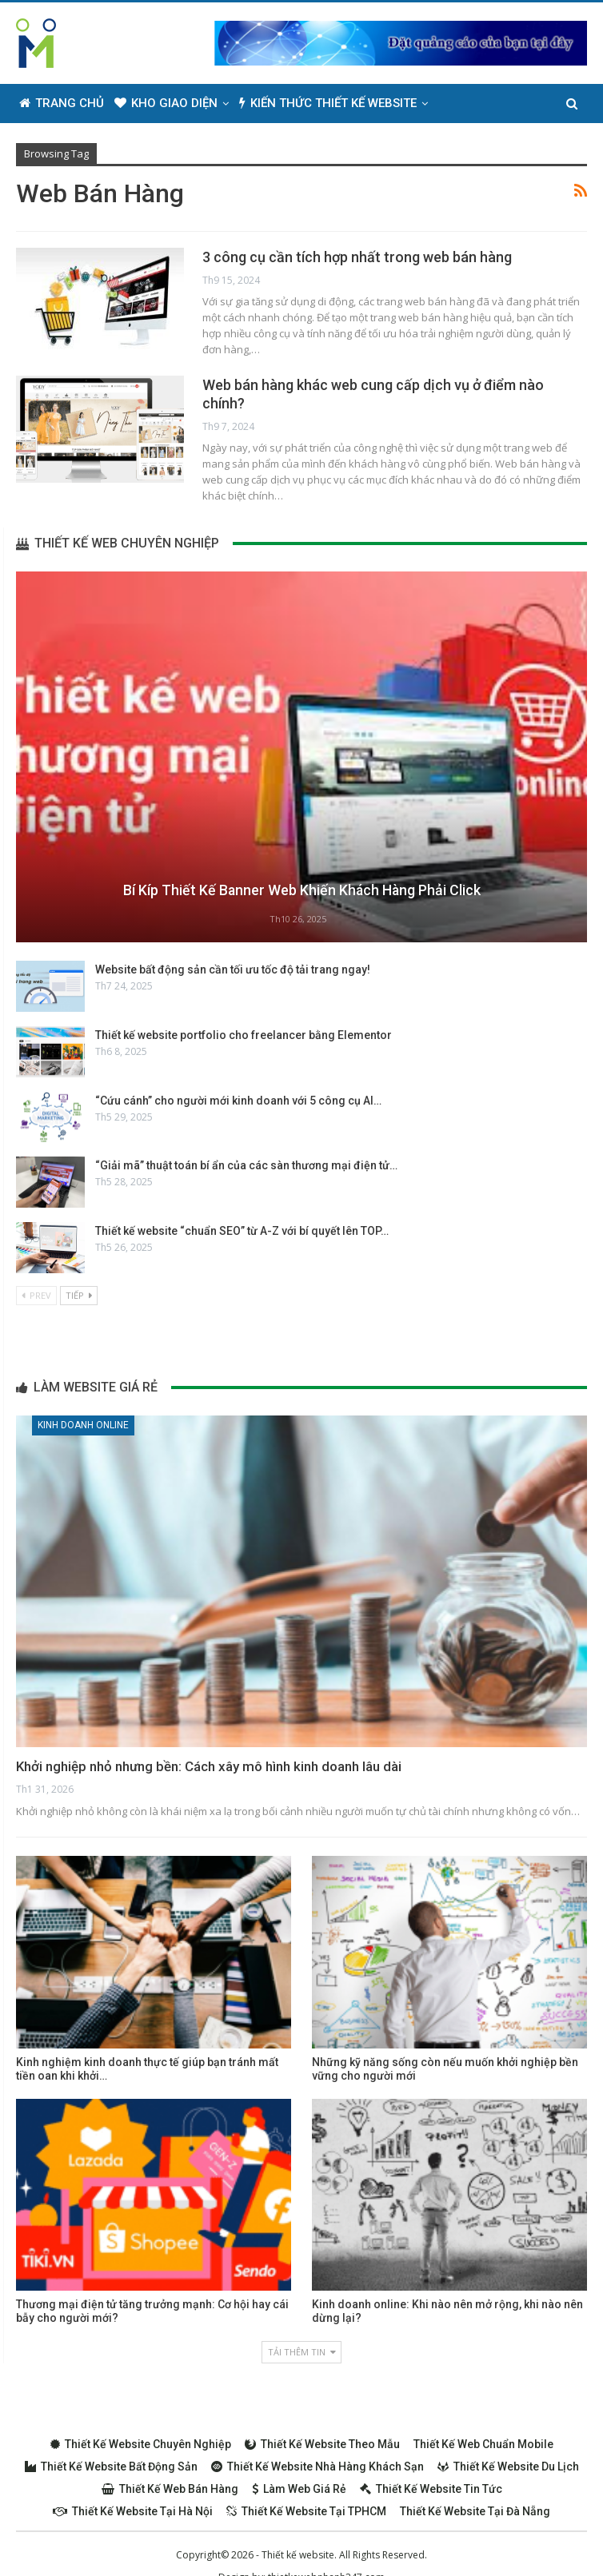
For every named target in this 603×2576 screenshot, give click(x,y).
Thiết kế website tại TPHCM (306, 2511)
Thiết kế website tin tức (431, 2488)
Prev (36, 1295)
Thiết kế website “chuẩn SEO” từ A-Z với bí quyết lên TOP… (242, 1230)
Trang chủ (61, 103)
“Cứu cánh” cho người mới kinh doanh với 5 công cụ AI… (238, 1100)
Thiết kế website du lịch (508, 2466)
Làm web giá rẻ (299, 2488)
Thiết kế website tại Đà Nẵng (475, 2511)
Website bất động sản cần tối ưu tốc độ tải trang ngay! (232, 969)
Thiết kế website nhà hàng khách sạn (317, 2466)
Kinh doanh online (83, 1425)
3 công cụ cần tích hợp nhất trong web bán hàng (357, 257)
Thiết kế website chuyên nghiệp (140, 2444)
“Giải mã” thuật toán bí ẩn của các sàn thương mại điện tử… (246, 1165)
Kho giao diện (166, 103)
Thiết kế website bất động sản (111, 2466)
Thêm (454, 103)
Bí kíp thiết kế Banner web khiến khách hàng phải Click (301, 890)
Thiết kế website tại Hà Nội (133, 2511)
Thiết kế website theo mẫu (322, 2444)
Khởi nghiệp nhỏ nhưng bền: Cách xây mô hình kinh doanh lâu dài (208, 1766)
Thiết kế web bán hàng (170, 2488)
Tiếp (79, 1295)
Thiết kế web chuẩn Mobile (483, 2444)
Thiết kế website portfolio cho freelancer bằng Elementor (243, 1035)
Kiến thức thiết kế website (328, 103)
